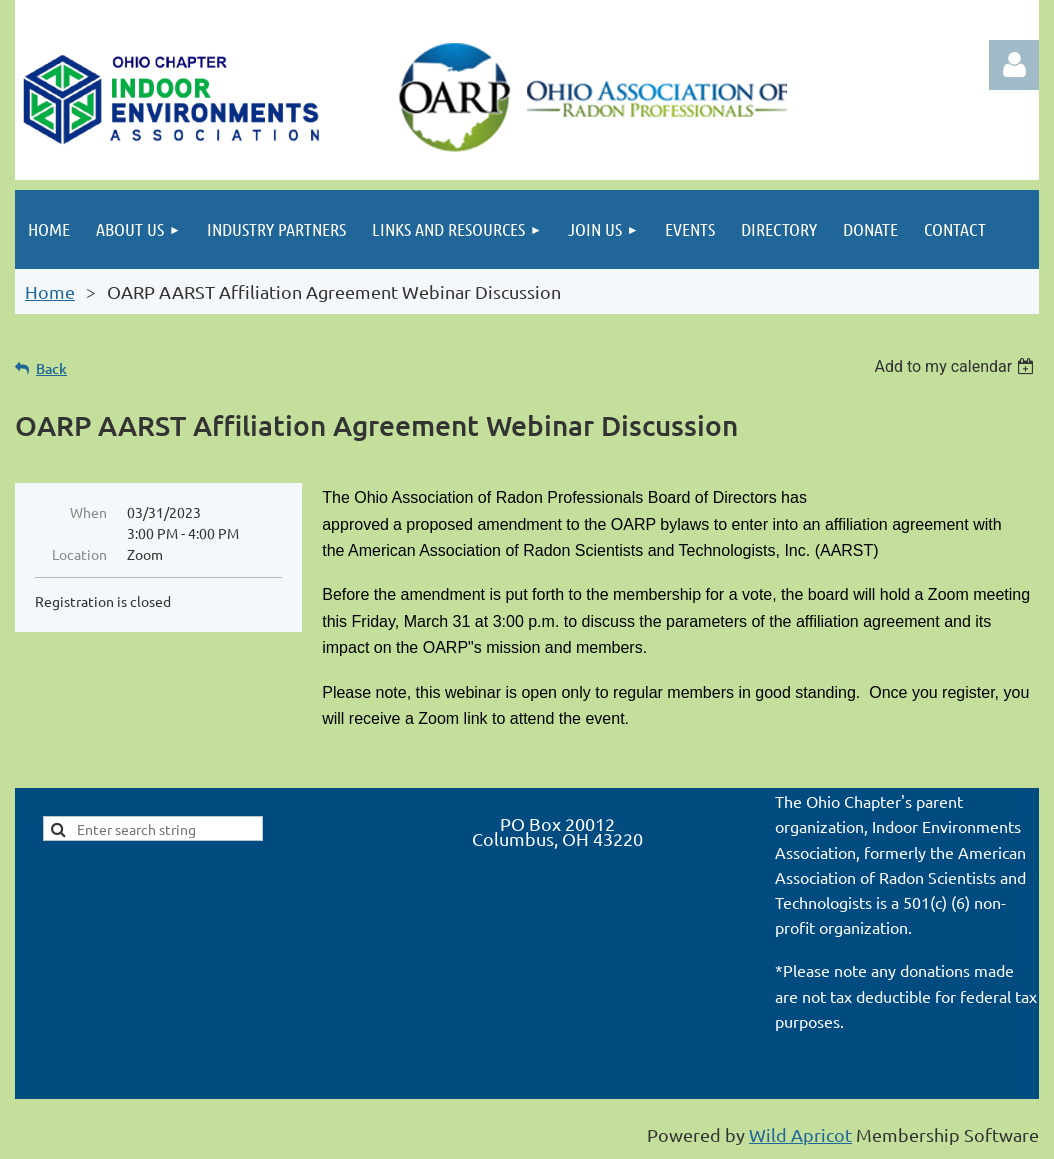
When (88, 512)
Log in (1014, 65)
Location (79, 554)
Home (50, 291)
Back (51, 368)
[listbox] (956, 366)
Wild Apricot (800, 1134)
